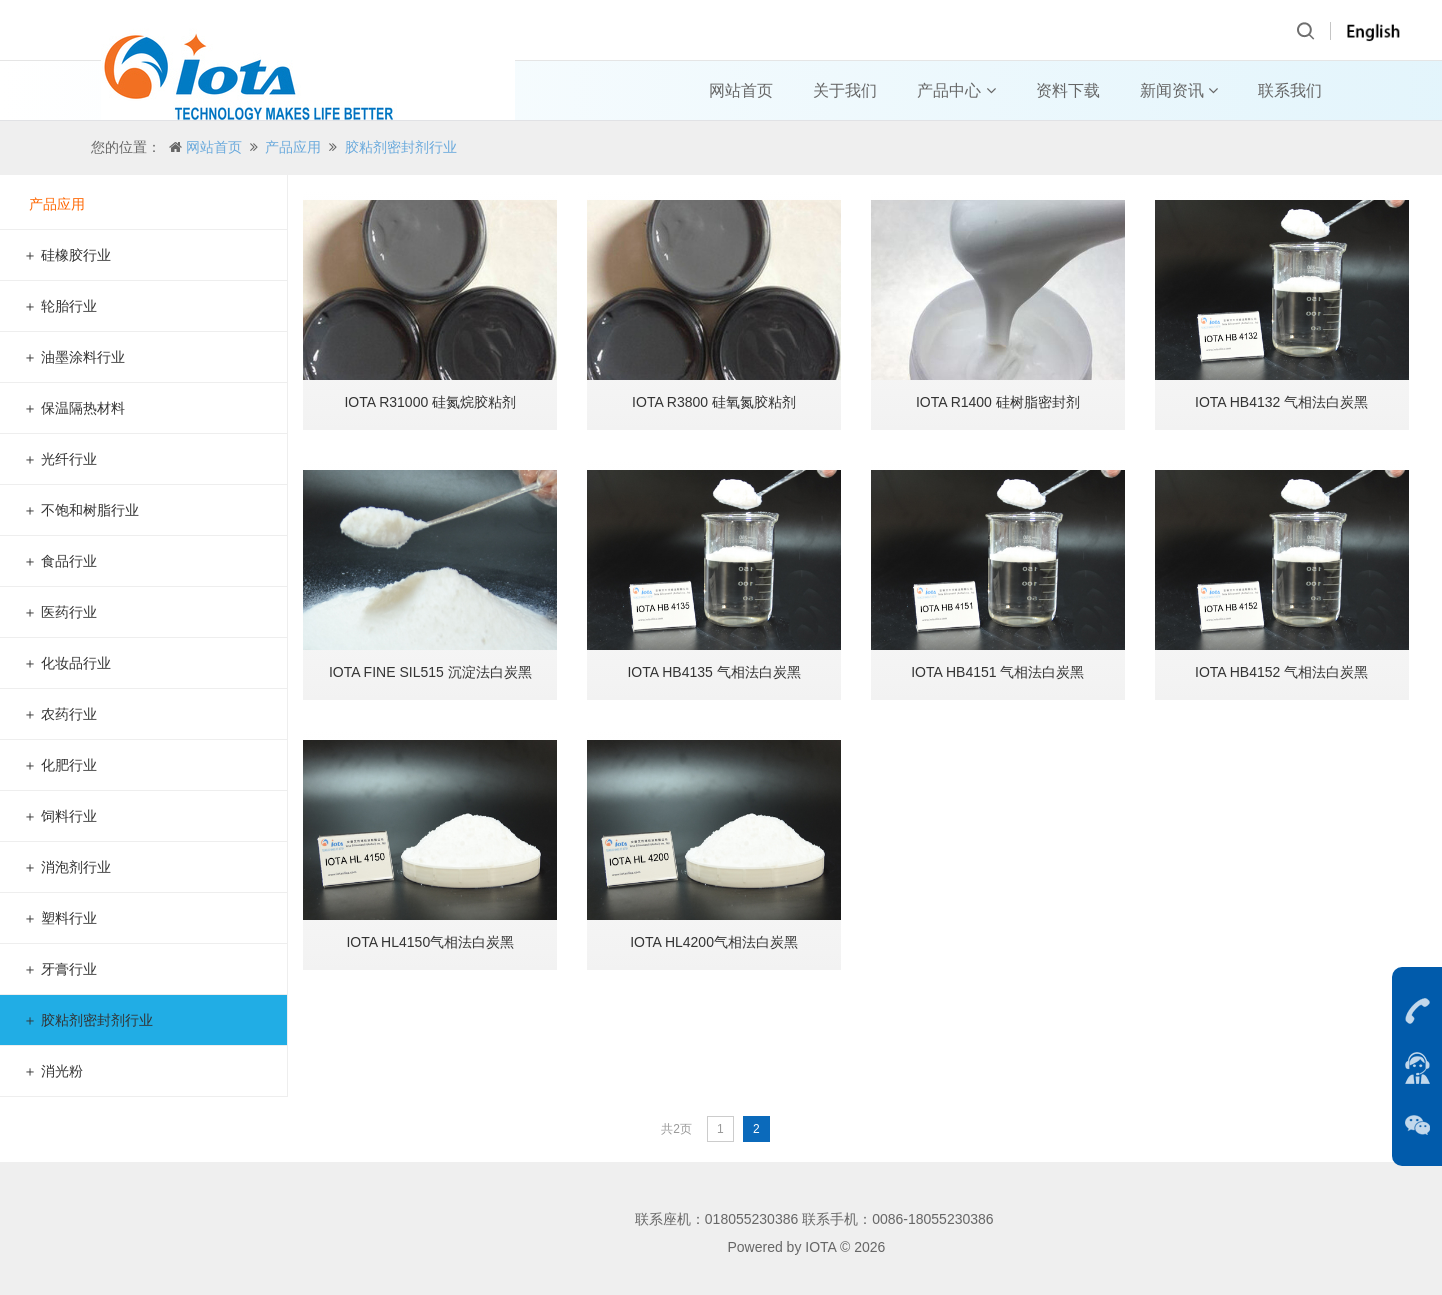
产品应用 (293, 147)
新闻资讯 (1179, 90)
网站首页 (741, 90)
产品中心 (956, 90)
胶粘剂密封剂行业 (401, 147)
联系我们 (1290, 90)
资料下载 (1068, 90)
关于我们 (845, 90)
